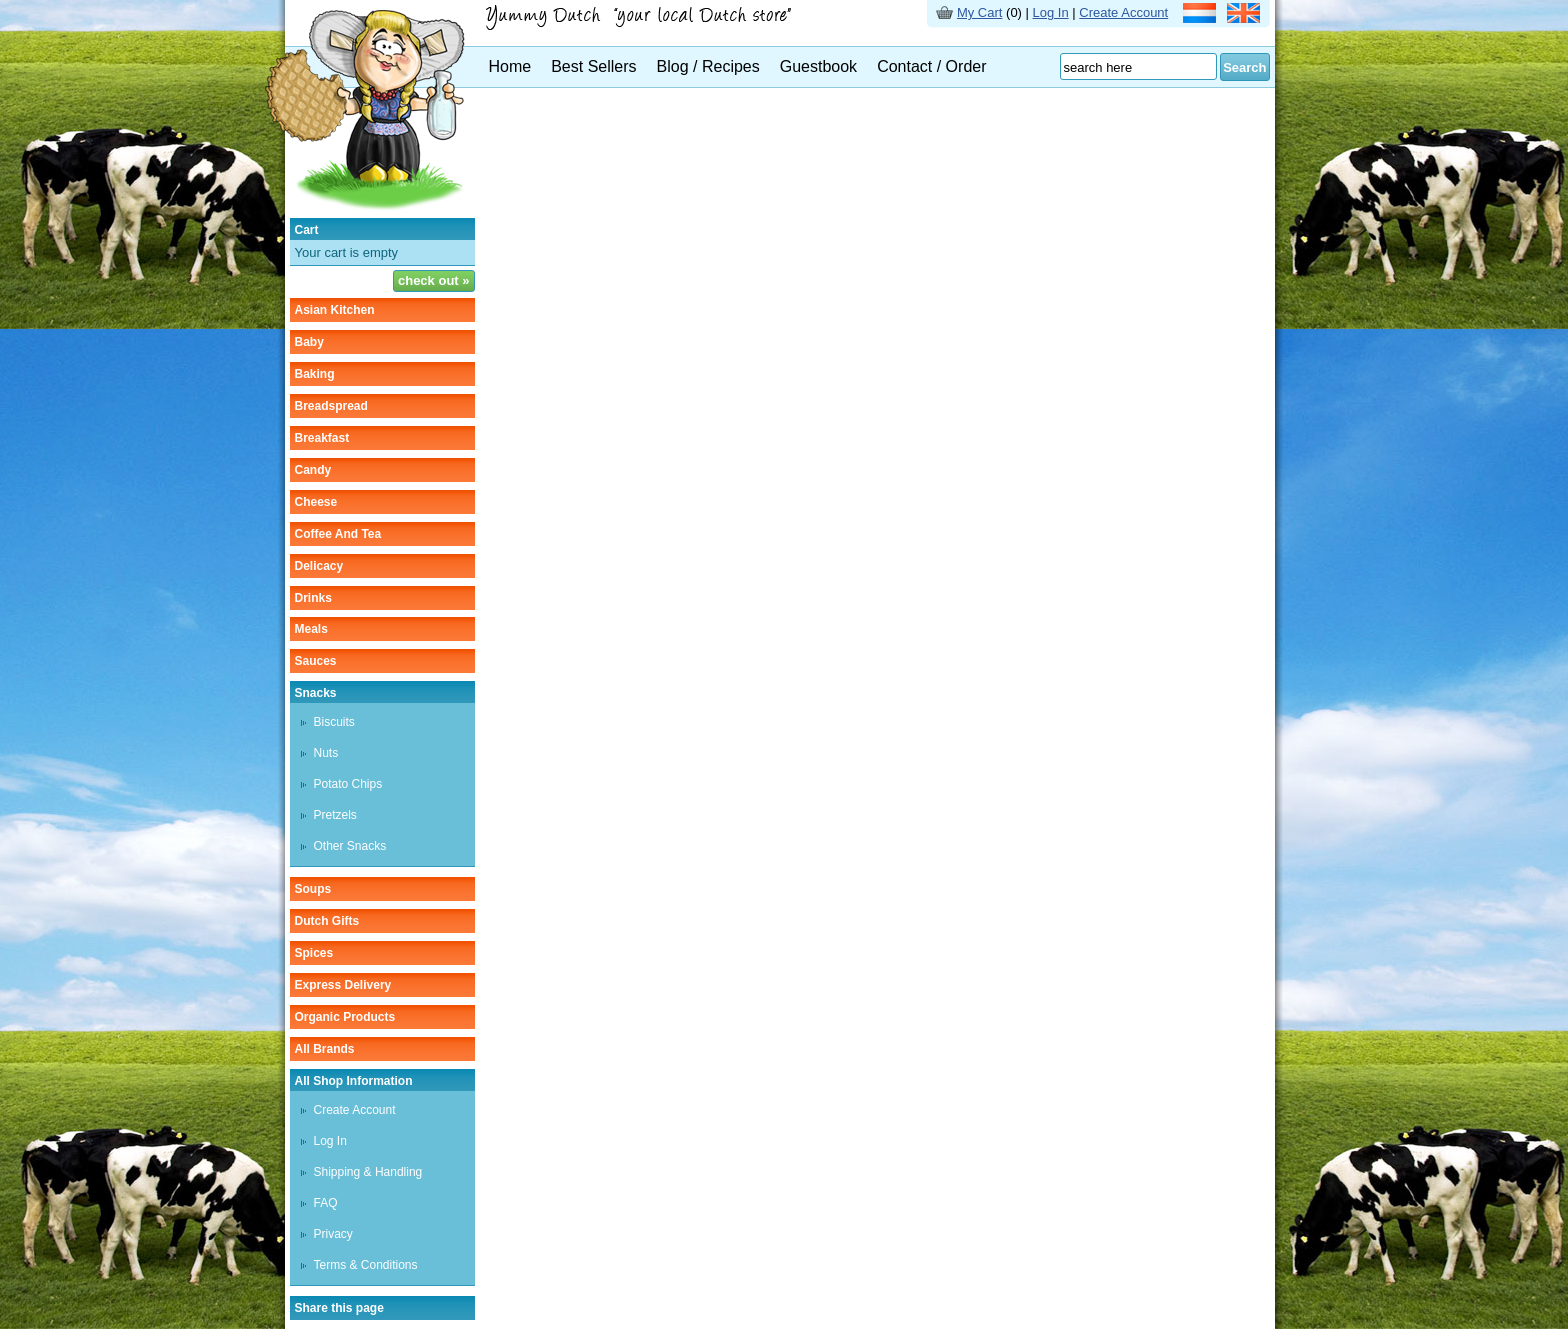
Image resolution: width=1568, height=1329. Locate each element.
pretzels (335, 815)
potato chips (348, 784)
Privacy (333, 1234)
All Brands (325, 1049)
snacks (316, 693)
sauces (316, 661)
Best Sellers (593, 66)
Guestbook (818, 66)
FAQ (326, 1203)
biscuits (334, 722)
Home (510, 66)
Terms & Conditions (366, 1265)
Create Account (1123, 12)
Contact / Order (931, 66)
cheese (316, 502)
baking (315, 374)
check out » (434, 280)
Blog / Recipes (708, 66)
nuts (326, 753)
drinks (313, 598)
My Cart (980, 12)
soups (313, 889)
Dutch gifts (327, 921)
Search (1244, 67)
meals (311, 629)
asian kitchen (335, 310)
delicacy (319, 566)
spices (314, 953)
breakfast (322, 438)
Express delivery (343, 985)
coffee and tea (338, 534)
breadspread (331, 406)
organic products (345, 1017)
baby (309, 342)
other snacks (350, 846)
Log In (1051, 12)
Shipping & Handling (368, 1172)
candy (313, 470)
